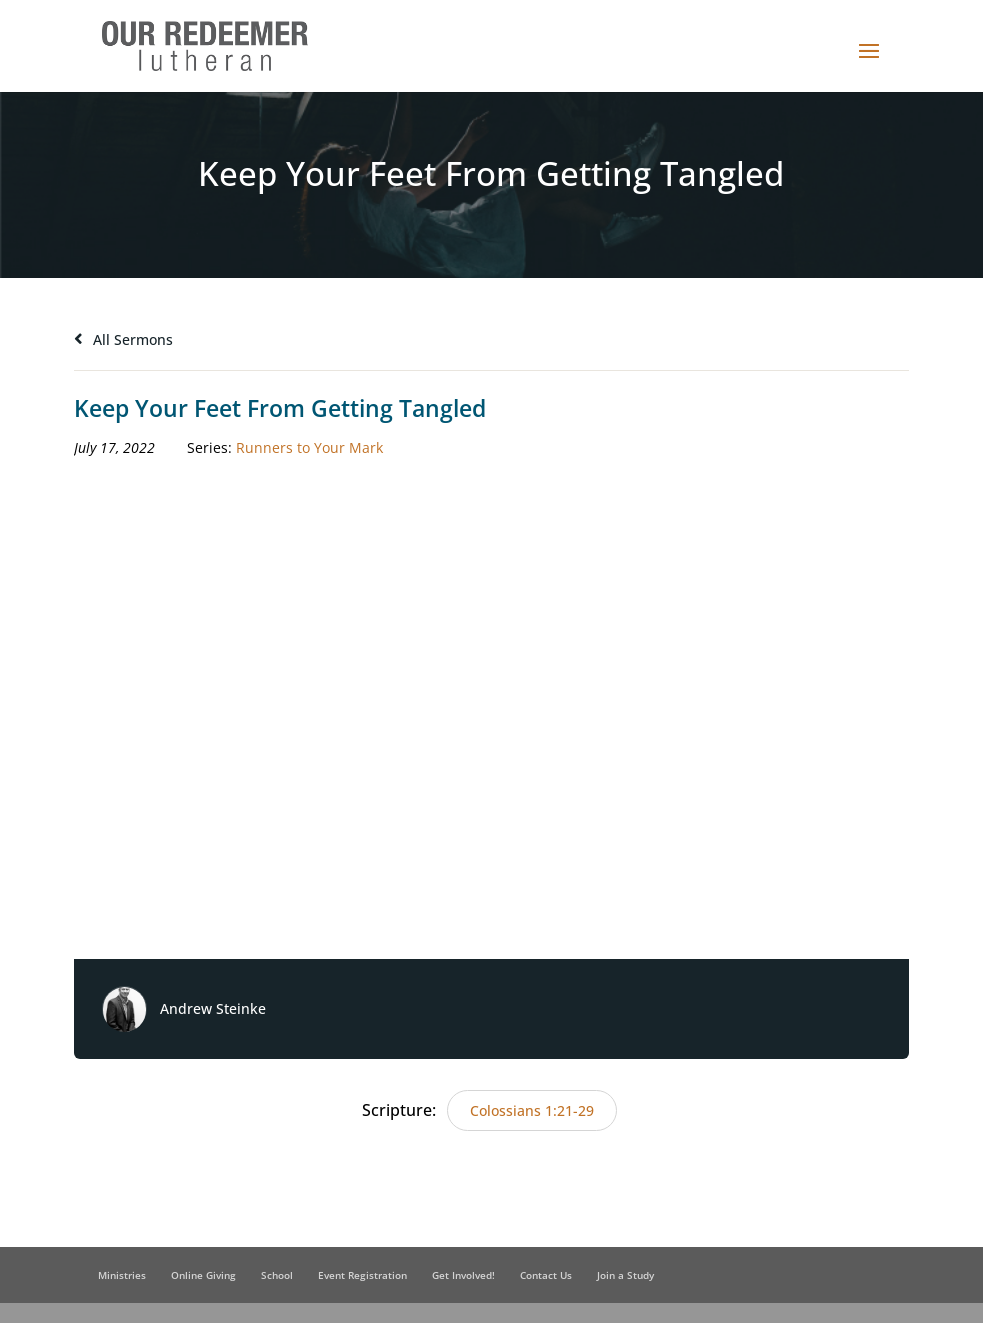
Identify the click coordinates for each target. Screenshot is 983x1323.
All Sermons (123, 339)
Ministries (122, 1275)
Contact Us (546, 1275)
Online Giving (203, 1275)
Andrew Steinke (213, 1008)
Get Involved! (463, 1275)
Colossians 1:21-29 (532, 1110)
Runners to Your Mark (309, 447)
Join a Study (625, 1275)
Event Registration (362, 1275)
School (277, 1275)
